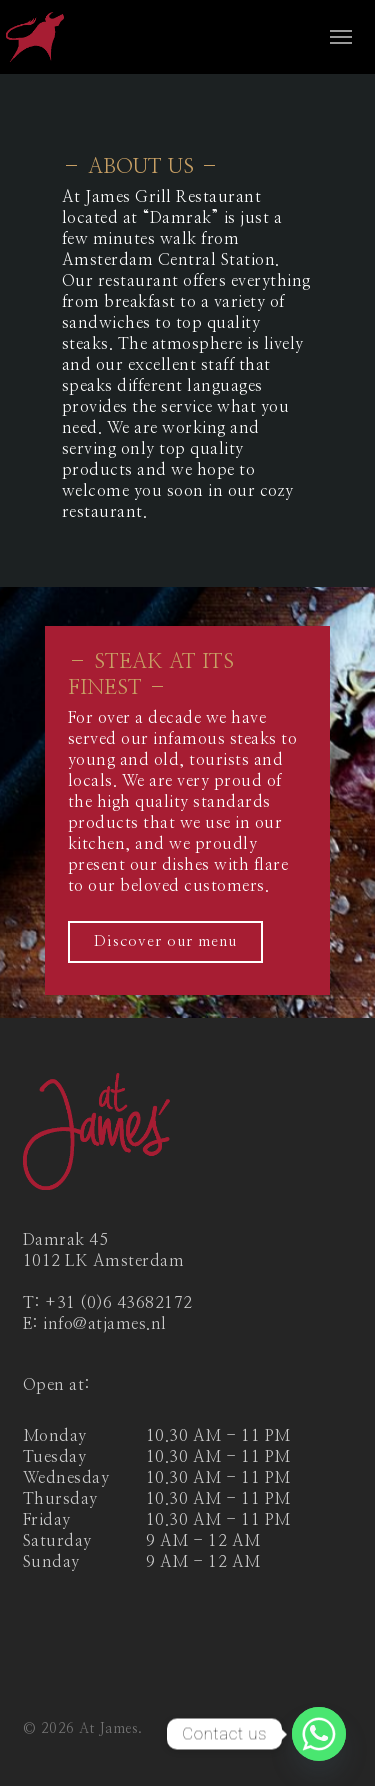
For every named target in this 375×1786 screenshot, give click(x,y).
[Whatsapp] (319, 1734)
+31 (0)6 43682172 (119, 1303)
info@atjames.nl (105, 1324)
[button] (341, 37)
